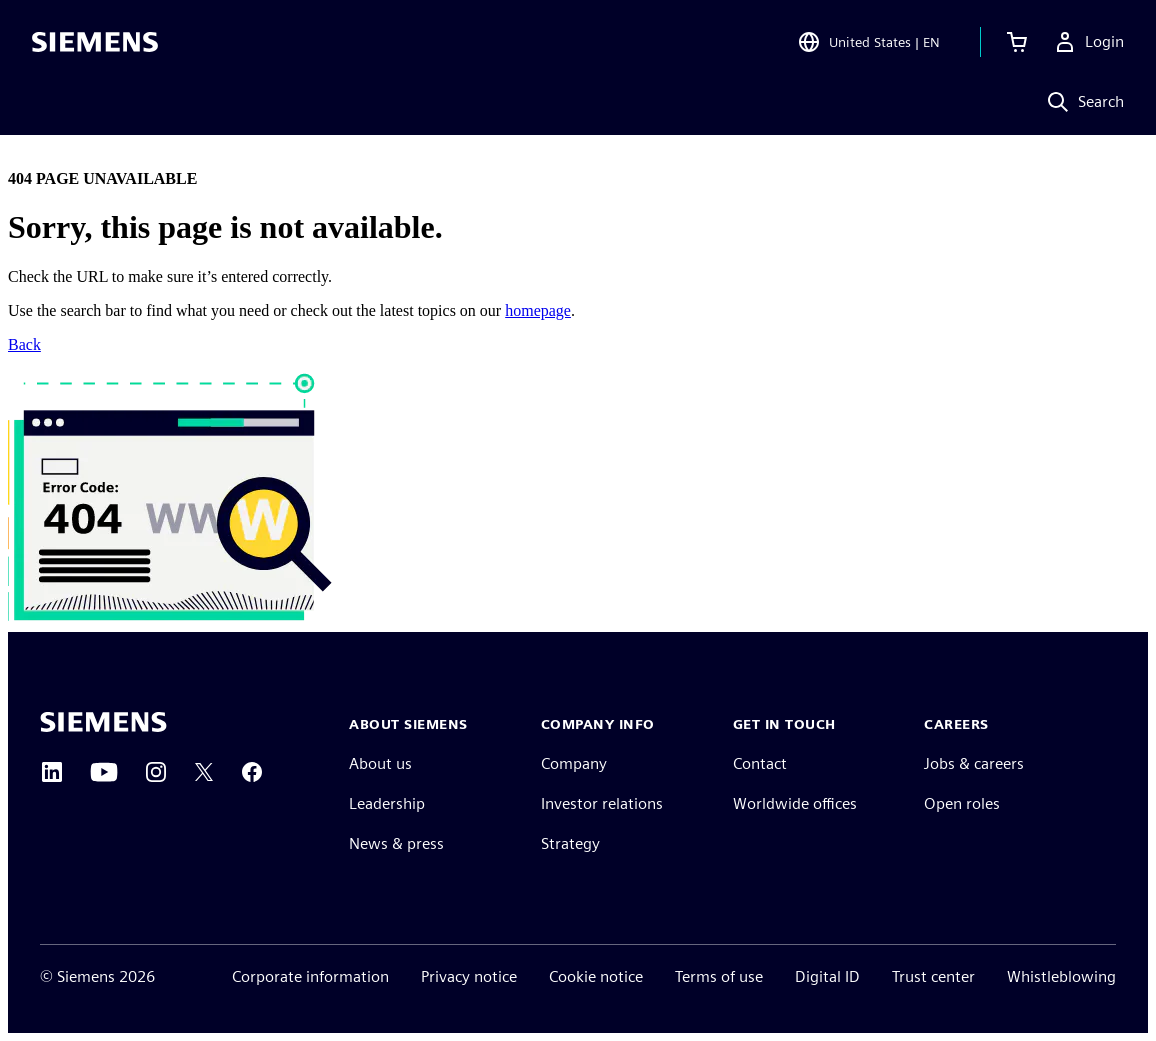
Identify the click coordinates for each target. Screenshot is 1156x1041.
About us (380, 763)
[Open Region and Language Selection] (868, 44)
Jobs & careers (974, 763)
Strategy (570, 843)
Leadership (387, 803)
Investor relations (602, 803)
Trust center (933, 976)
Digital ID (827, 976)
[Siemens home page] (103, 722)
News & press (396, 843)
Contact (760, 763)
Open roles (962, 803)
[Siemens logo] (95, 44)
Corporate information (310, 976)
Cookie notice (596, 976)
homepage (538, 310)
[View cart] (1017, 44)
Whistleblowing (1061, 976)
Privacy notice (469, 976)
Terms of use (719, 976)
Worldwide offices (795, 803)
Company (574, 763)
